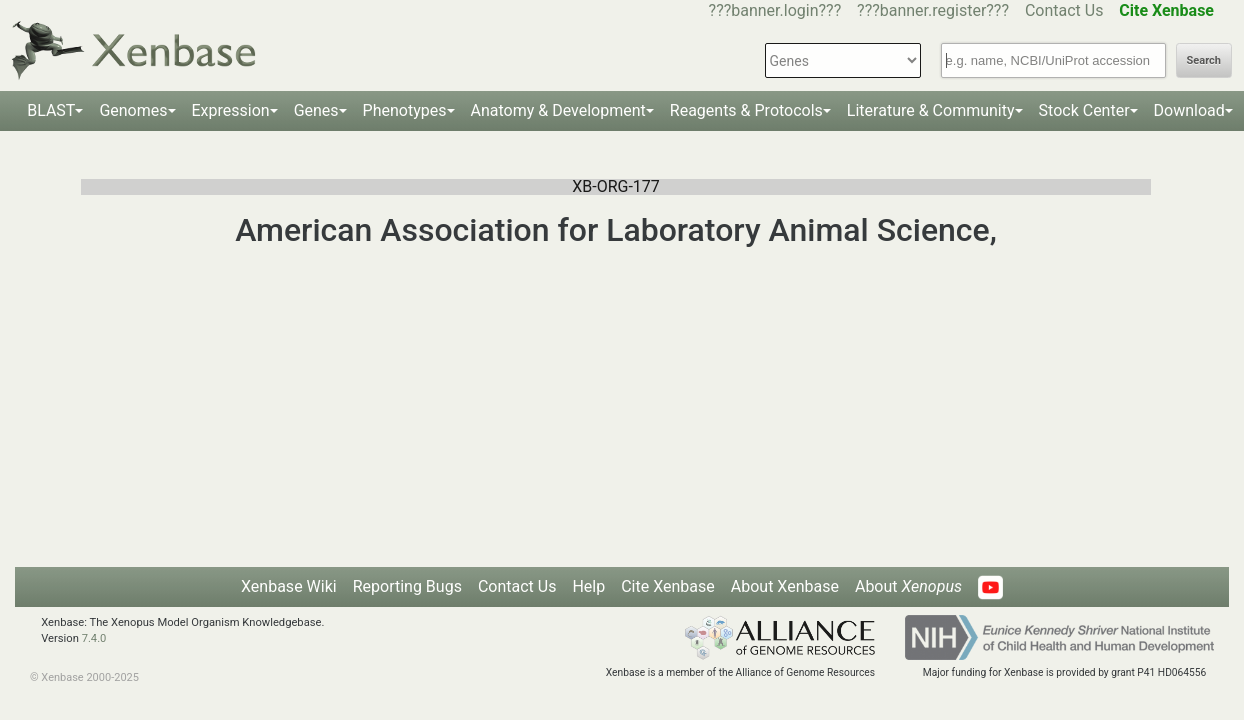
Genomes (133, 110)
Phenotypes (405, 110)
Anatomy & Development (558, 110)
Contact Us (1064, 10)
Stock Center (1084, 110)
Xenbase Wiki (289, 586)
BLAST (51, 110)
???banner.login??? (775, 10)
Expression (231, 110)
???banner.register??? (933, 10)
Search (1204, 60)
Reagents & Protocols (746, 110)
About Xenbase (785, 586)
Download (1189, 110)
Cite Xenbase (668, 586)
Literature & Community (931, 110)
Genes (316, 110)
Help (588, 586)
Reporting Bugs (407, 586)
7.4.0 (94, 638)
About (908, 586)
